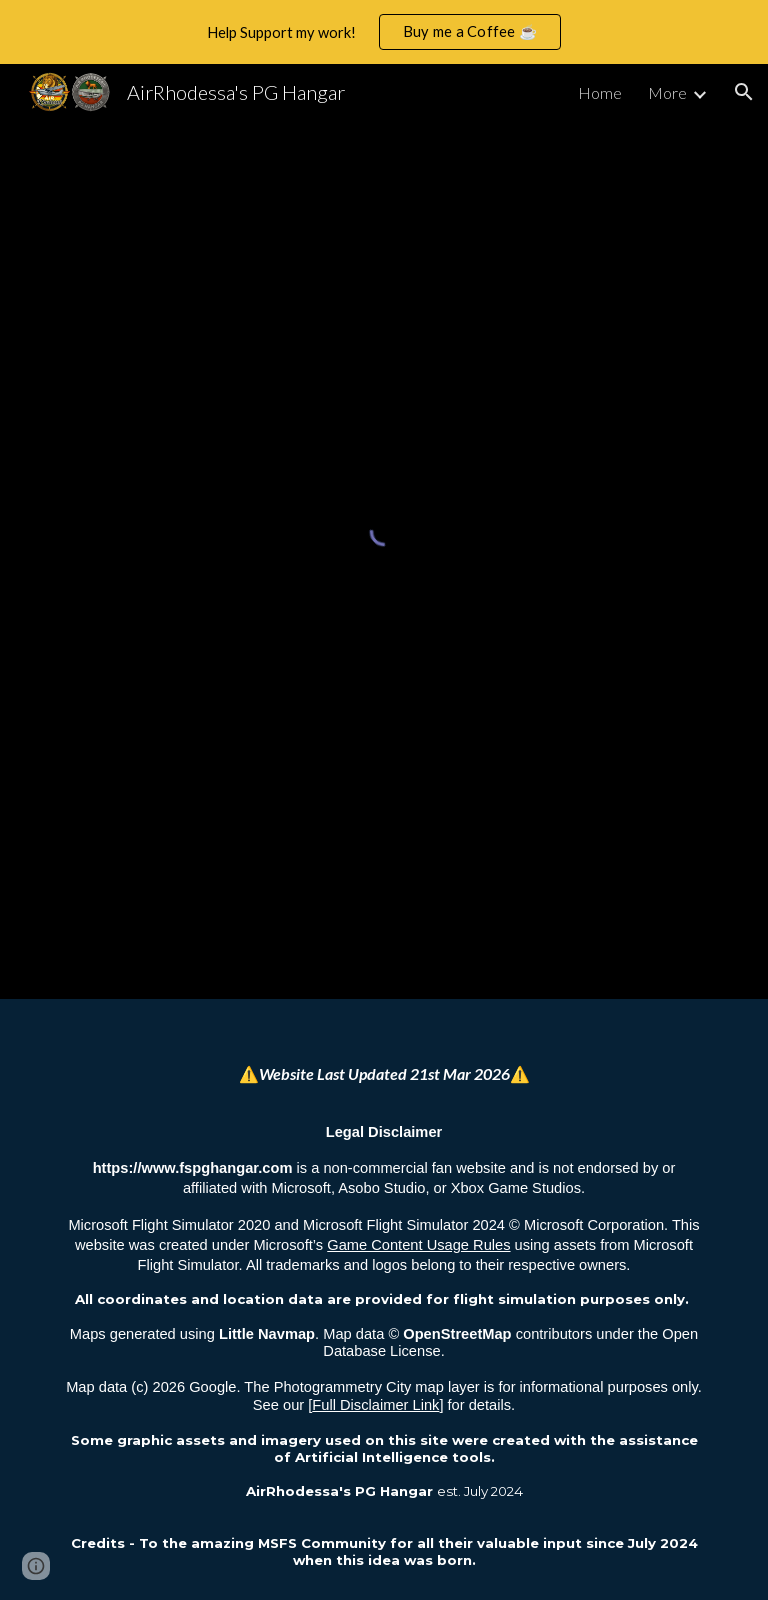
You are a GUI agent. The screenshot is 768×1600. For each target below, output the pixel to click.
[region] (384, 32)
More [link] (667, 92)
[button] (744, 92)
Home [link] (600, 92)
